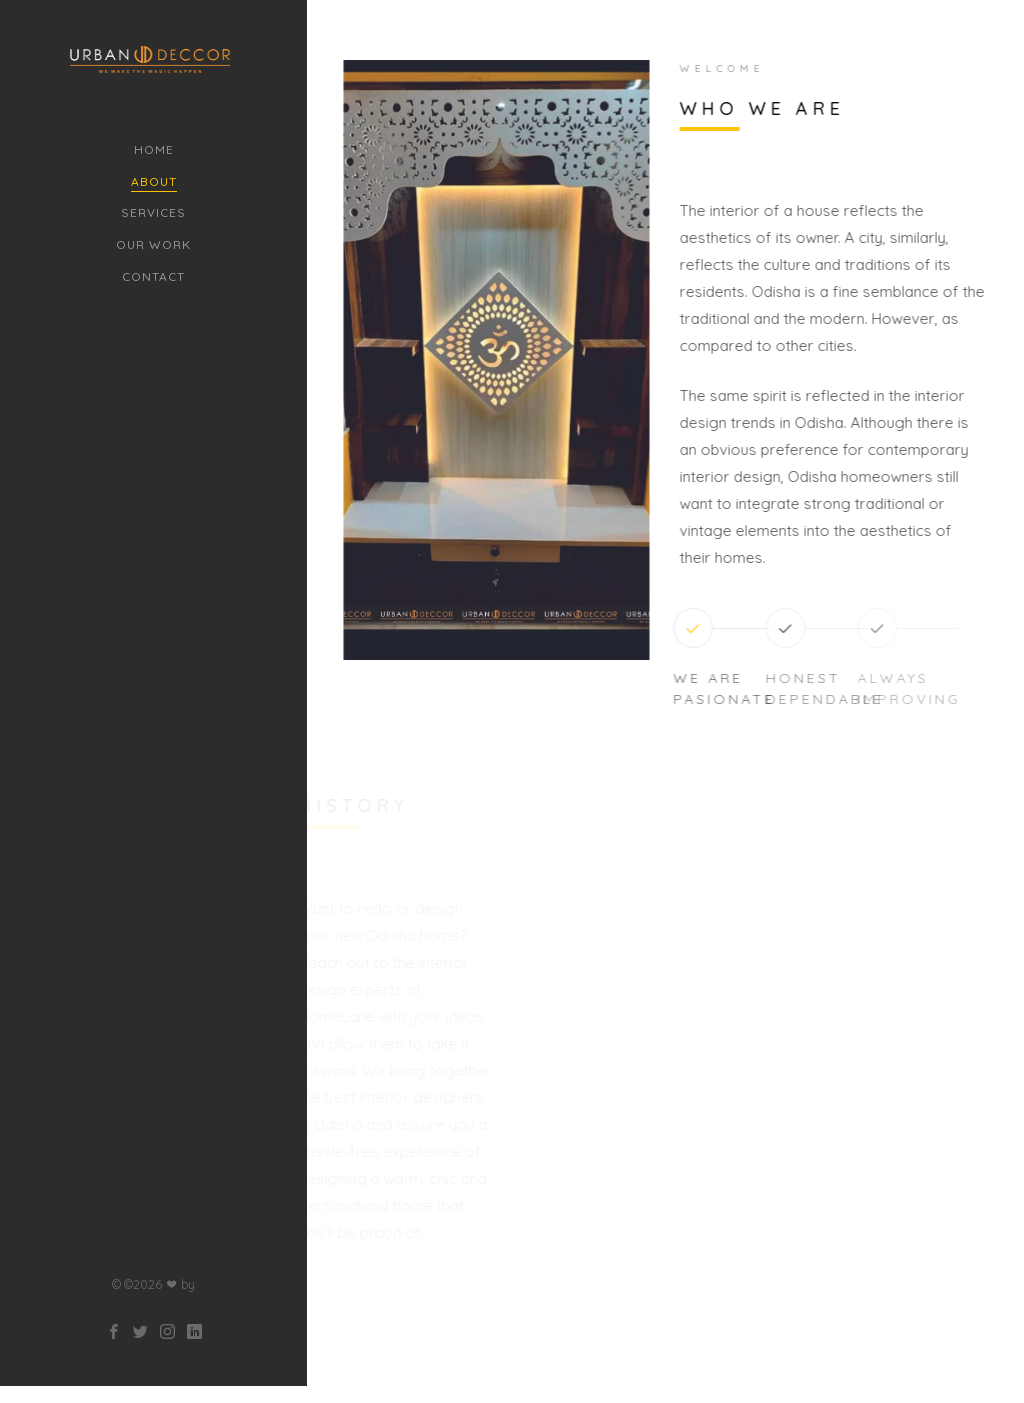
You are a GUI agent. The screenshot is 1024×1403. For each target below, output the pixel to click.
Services (153, 212)
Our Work (153, 244)
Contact (153, 276)
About (154, 181)
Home (154, 149)
